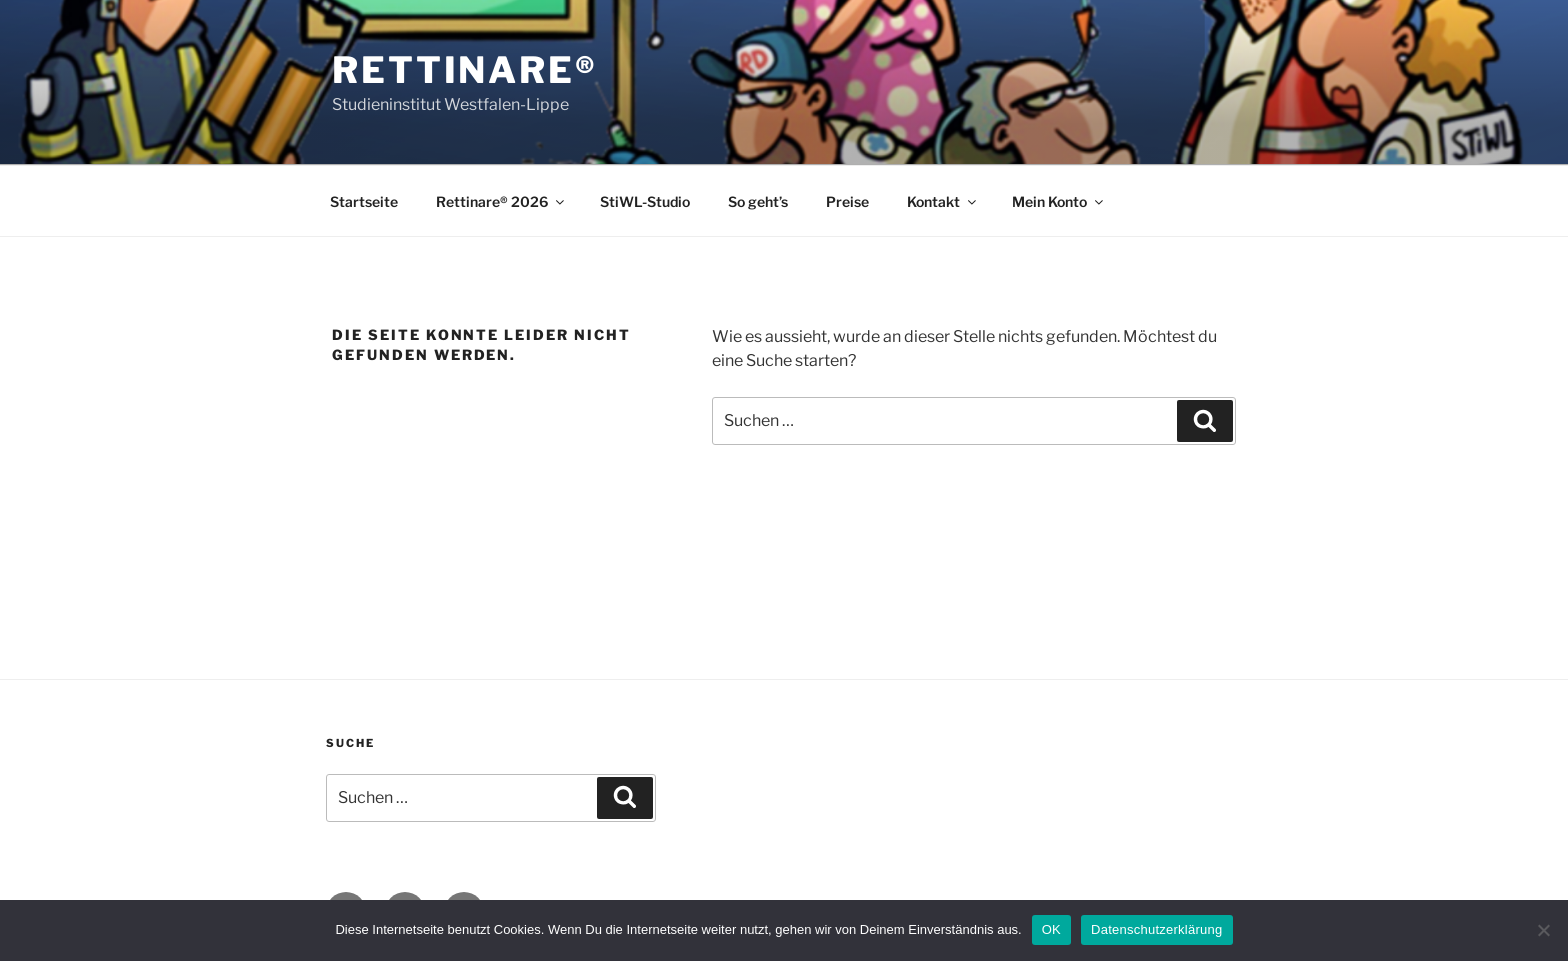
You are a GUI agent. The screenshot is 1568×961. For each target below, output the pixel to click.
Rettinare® (465, 70)
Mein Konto (1059, 201)
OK (1051, 929)
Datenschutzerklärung (1156, 929)
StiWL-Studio (645, 201)
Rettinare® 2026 (501, 201)
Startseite (364, 201)
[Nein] (1543, 930)
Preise (847, 201)
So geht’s (758, 201)
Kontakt (943, 201)
